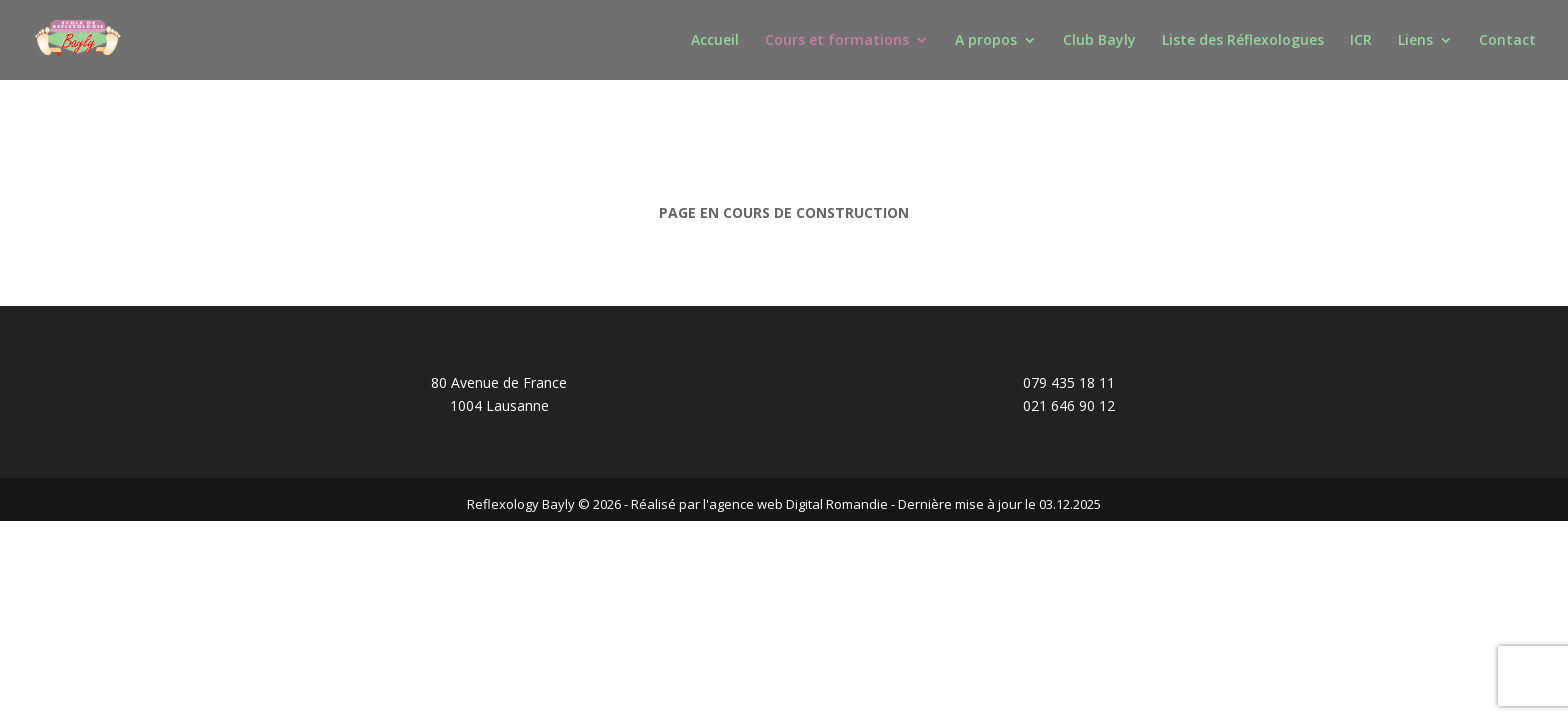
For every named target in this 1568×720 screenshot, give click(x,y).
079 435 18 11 (1069, 382)
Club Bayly (1099, 41)
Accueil (715, 41)
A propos (986, 41)
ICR (1361, 41)
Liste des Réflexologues (1243, 41)
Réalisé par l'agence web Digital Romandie (759, 504)
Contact (1507, 41)
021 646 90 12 (1069, 405)
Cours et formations (837, 41)
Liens (1415, 41)
